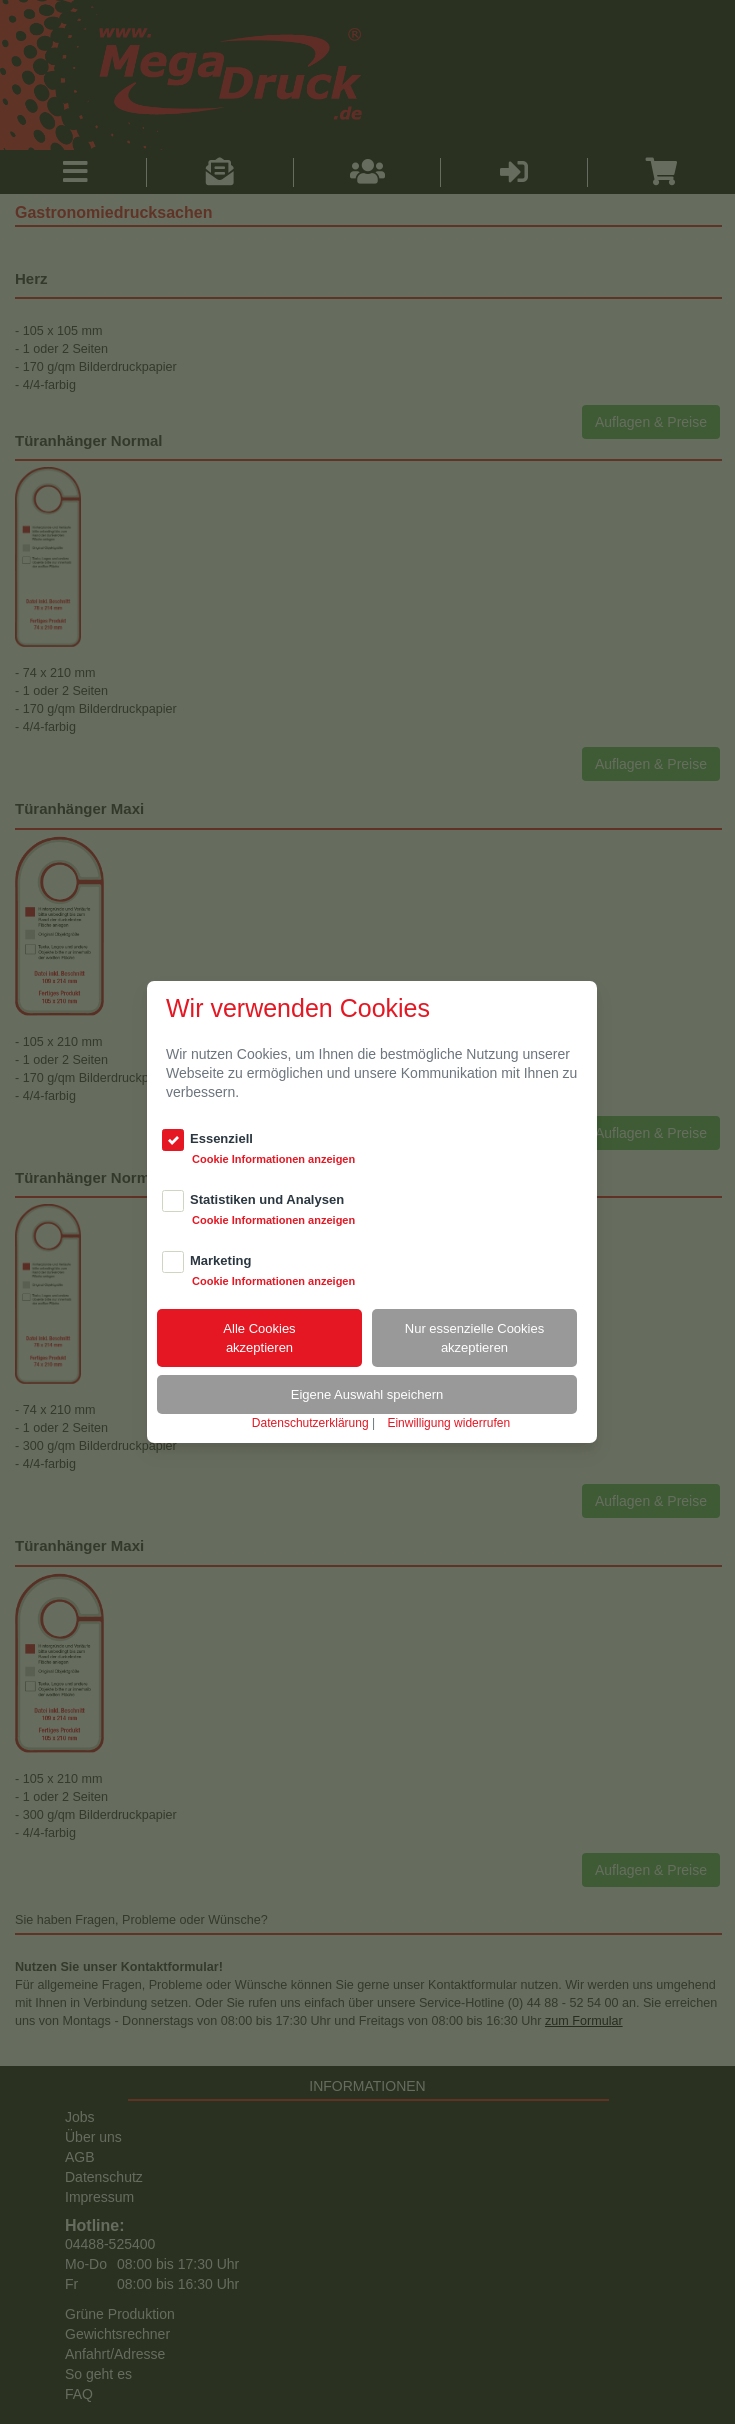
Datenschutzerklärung (310, 1423)
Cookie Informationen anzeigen (273, 1159)
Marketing (220, 1260)
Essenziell (221, 1138)
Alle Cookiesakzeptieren (259, 1338)
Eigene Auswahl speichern (367, 1394)
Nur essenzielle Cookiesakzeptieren (474, 1338)
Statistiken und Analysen (267, 1199)
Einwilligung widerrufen (448, 1423)
